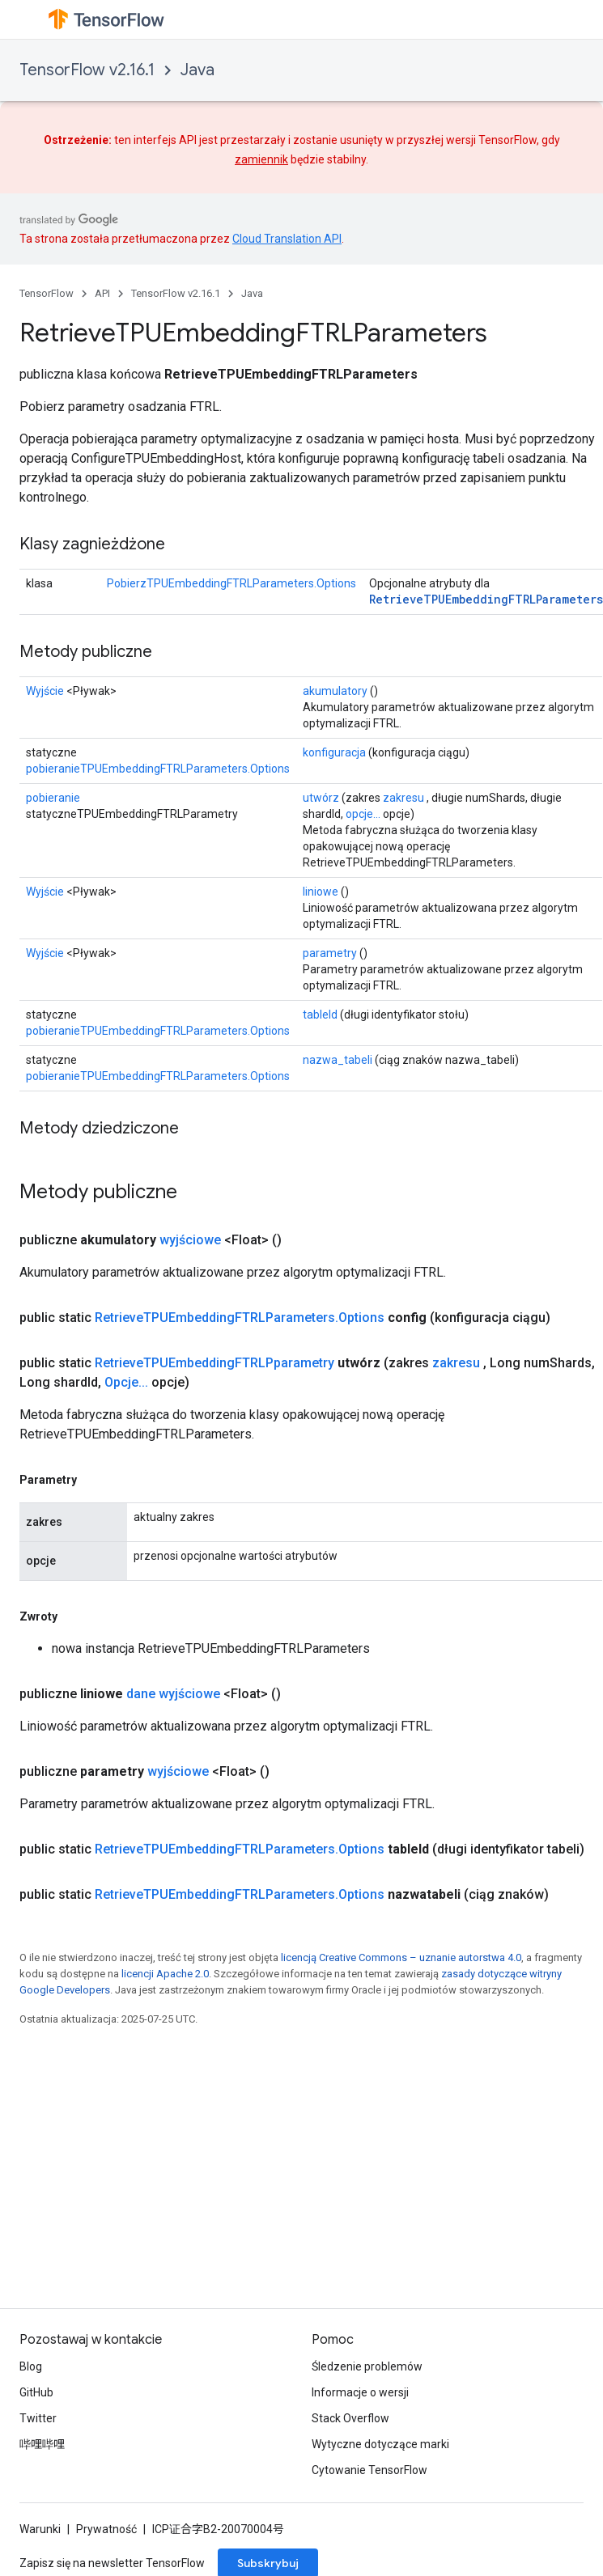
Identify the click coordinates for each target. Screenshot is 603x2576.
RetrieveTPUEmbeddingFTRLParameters (486, 599)
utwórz (321, 797)
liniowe (320, 891)
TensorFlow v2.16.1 (87, 70)
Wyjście (45, 690)
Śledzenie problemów (367, 2366)
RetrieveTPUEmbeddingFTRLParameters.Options (239, 1317)
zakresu (403, 797)
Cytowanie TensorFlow (369, 2470)
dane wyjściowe (173, 1693)
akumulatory (335, 690)
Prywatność (106, 2529)
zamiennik (261, 159)
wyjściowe (190, 1240)
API (102, 293)
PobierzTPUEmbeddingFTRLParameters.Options (231, 583)
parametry (330, 953)
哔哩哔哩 (42, 2444)
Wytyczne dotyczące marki (380, 2444)
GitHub (36, 2392)
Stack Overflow (350, 2418)
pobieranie (53, 797)
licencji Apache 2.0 (165, 1974)
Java (197, 70)
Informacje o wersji (360, 2392)
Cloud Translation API (287, 238)
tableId (320, 1014)
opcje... (363, 813)
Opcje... (126, 1382)
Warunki (40, 2529)
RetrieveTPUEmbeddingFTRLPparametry (214, 1363)
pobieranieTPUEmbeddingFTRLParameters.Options (158, 768)
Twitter (38, 2418)
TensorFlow (46, 293)
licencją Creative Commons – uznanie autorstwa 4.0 (401, 1957)
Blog (30, 2366)
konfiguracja (334, 752)
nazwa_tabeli (337, 1059)
